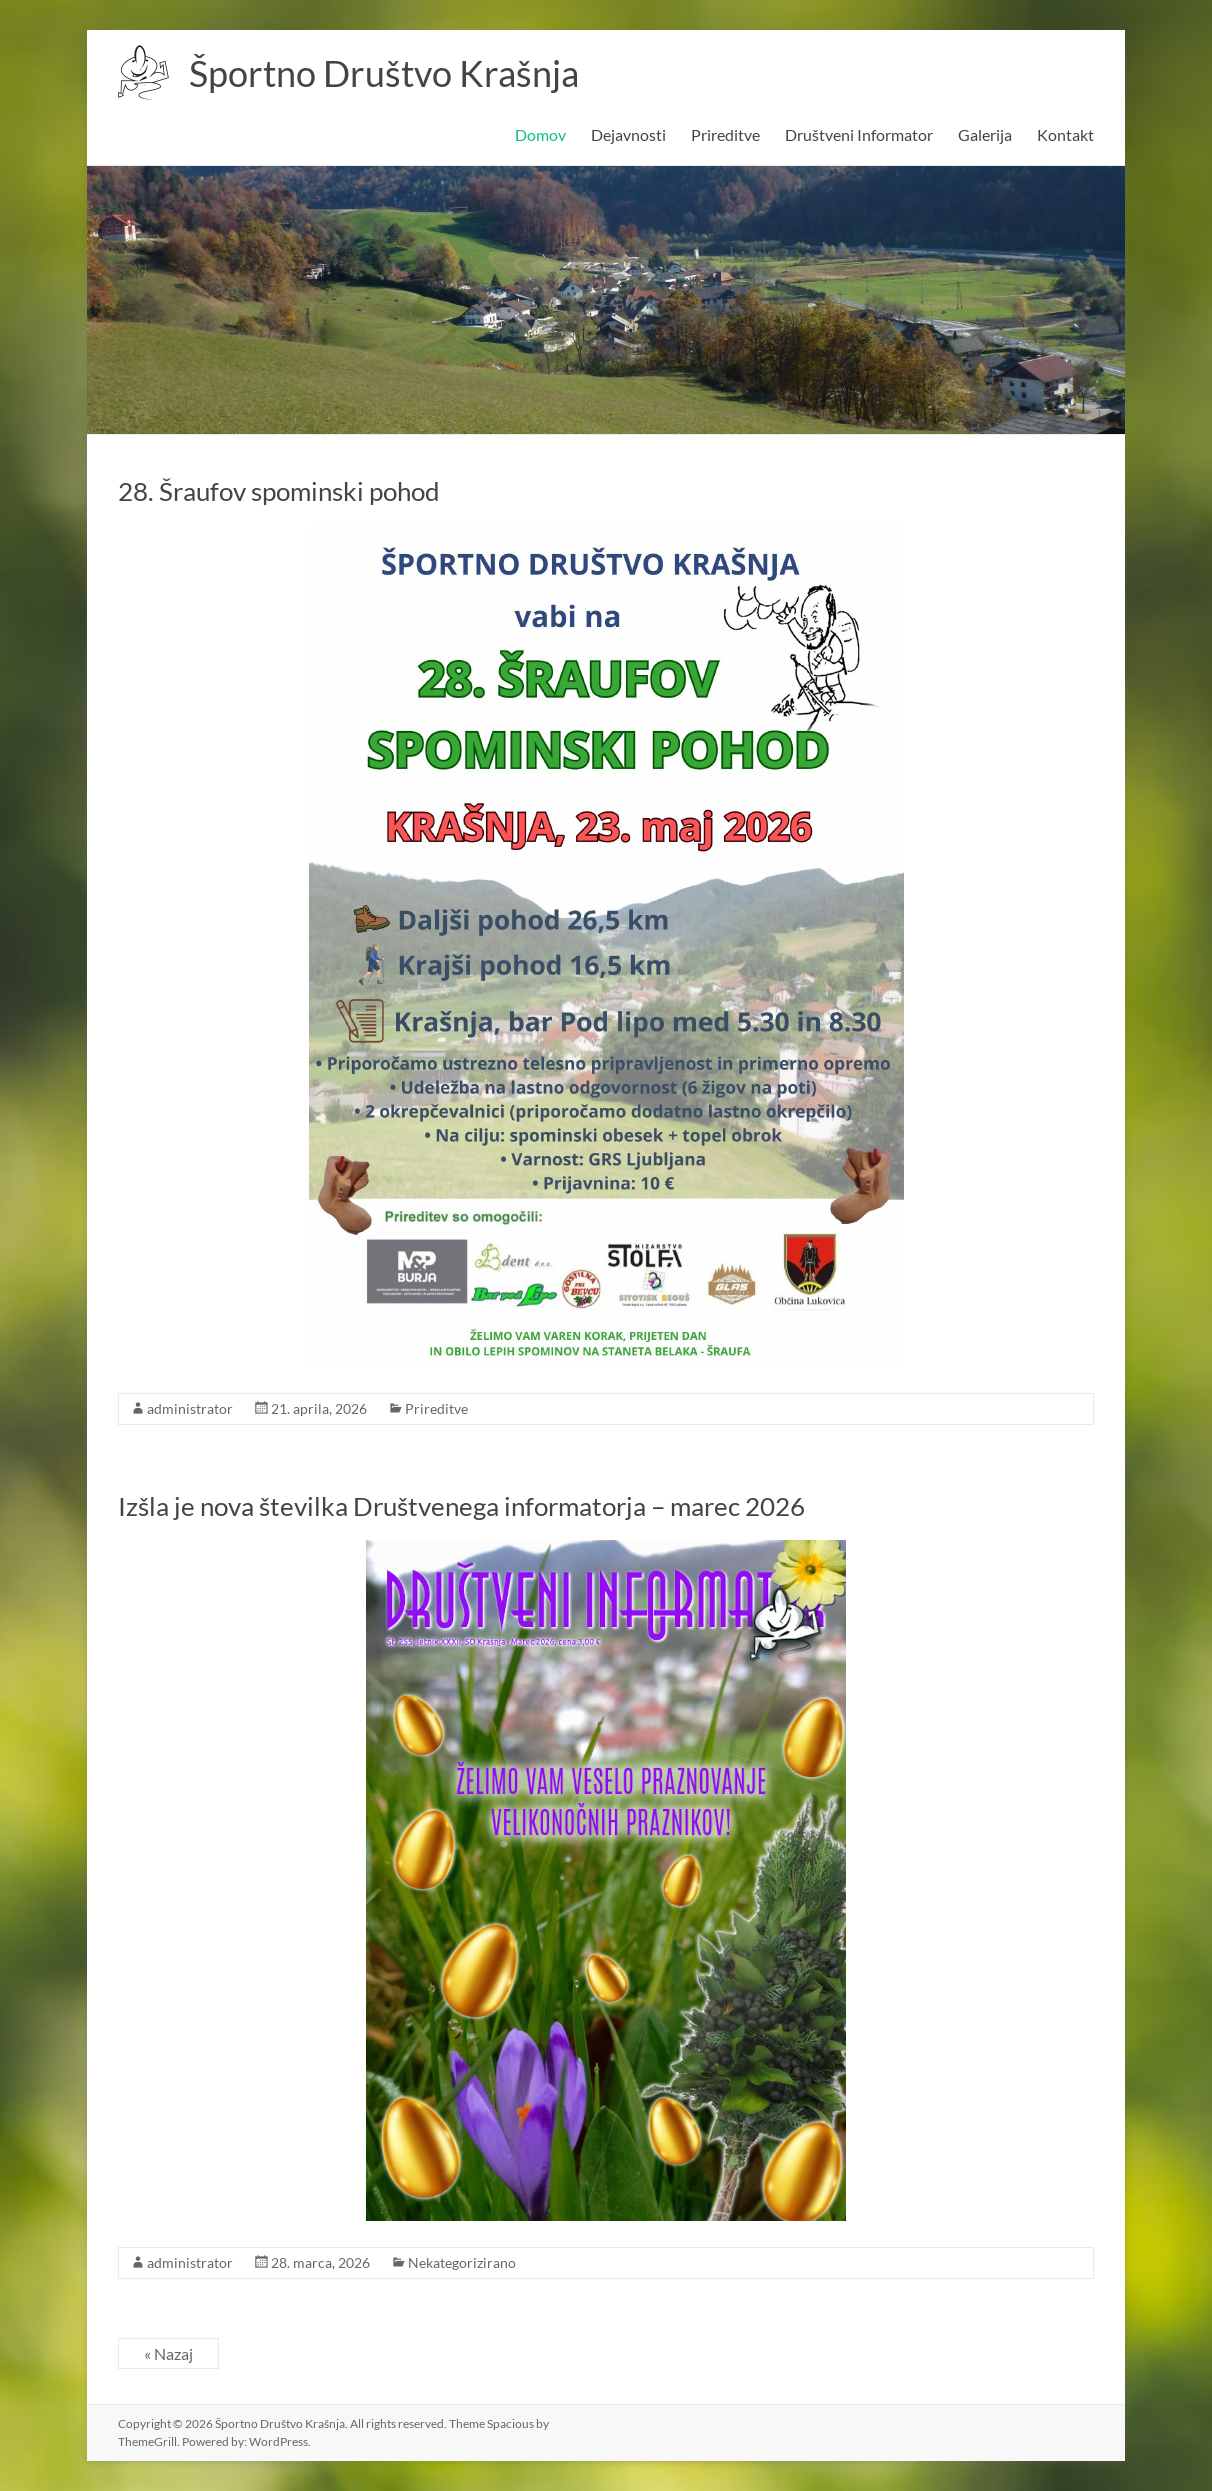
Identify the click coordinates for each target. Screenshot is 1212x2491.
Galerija (985, 134)
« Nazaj (168, 2353)
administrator (190, 1408)
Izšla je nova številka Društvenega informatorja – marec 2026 (461, 1506)
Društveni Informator (859, 134)
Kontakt (1065, 134)
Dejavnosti (628, 134)
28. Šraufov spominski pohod (279, 491)
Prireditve (725, 134)
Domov (540, 134)
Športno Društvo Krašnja (384, 73)
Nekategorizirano (462, 2262)
